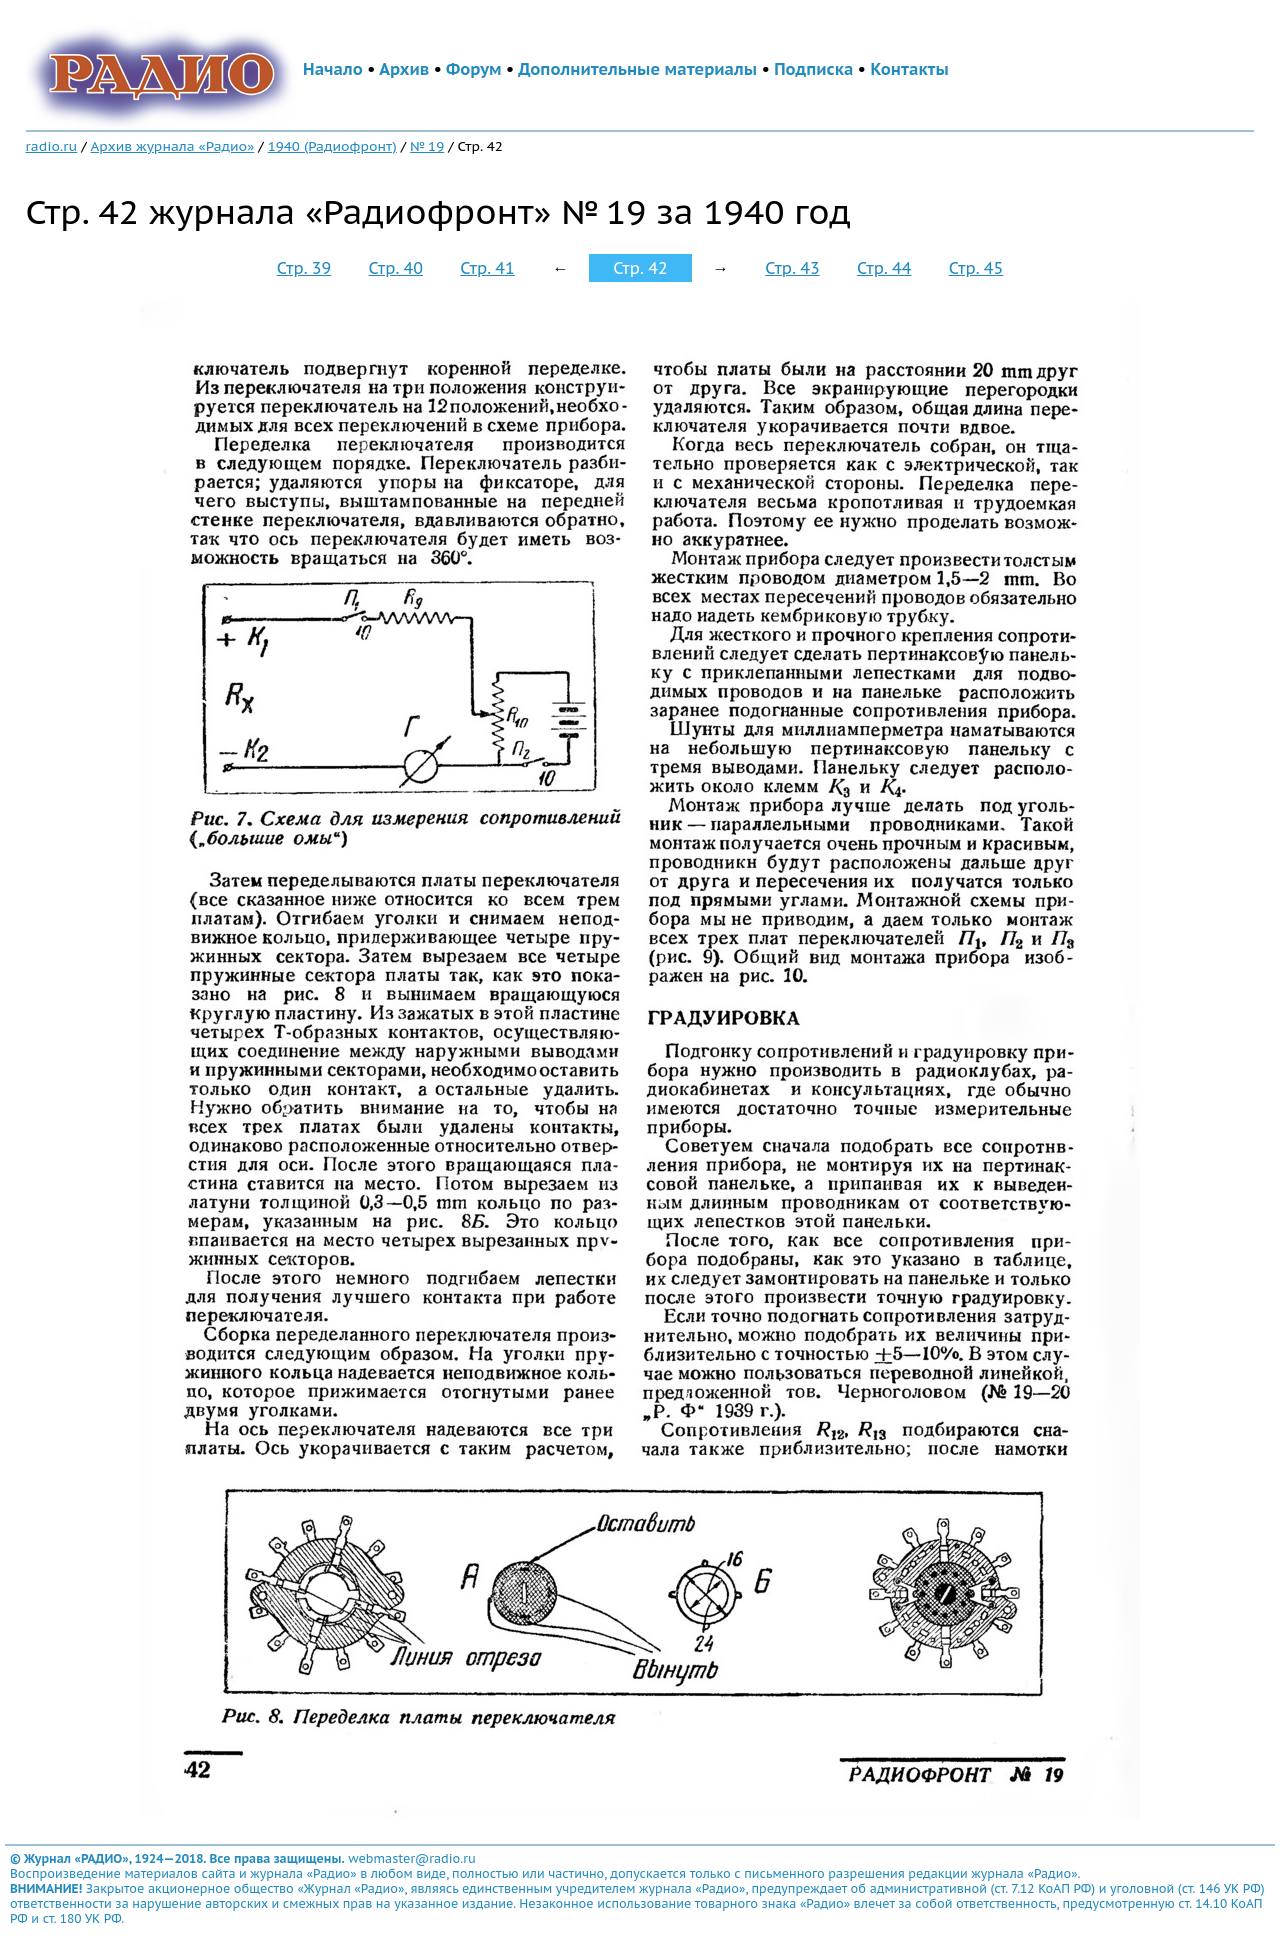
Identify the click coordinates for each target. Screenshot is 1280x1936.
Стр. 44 (884, 268)
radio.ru (52, 146)
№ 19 (427, 146)
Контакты (909, 69)
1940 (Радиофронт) (332, 146)
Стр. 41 (487, 268)
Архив (404, 69)
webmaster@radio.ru (412, 1858)
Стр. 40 (396, 268)
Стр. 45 (976, 268)
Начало (333, 69)
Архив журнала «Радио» (173, 146)
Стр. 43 (792, 268)
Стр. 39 (304, 268)
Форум (474, 69)
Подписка (813, 69)
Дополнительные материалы (637, 69)
